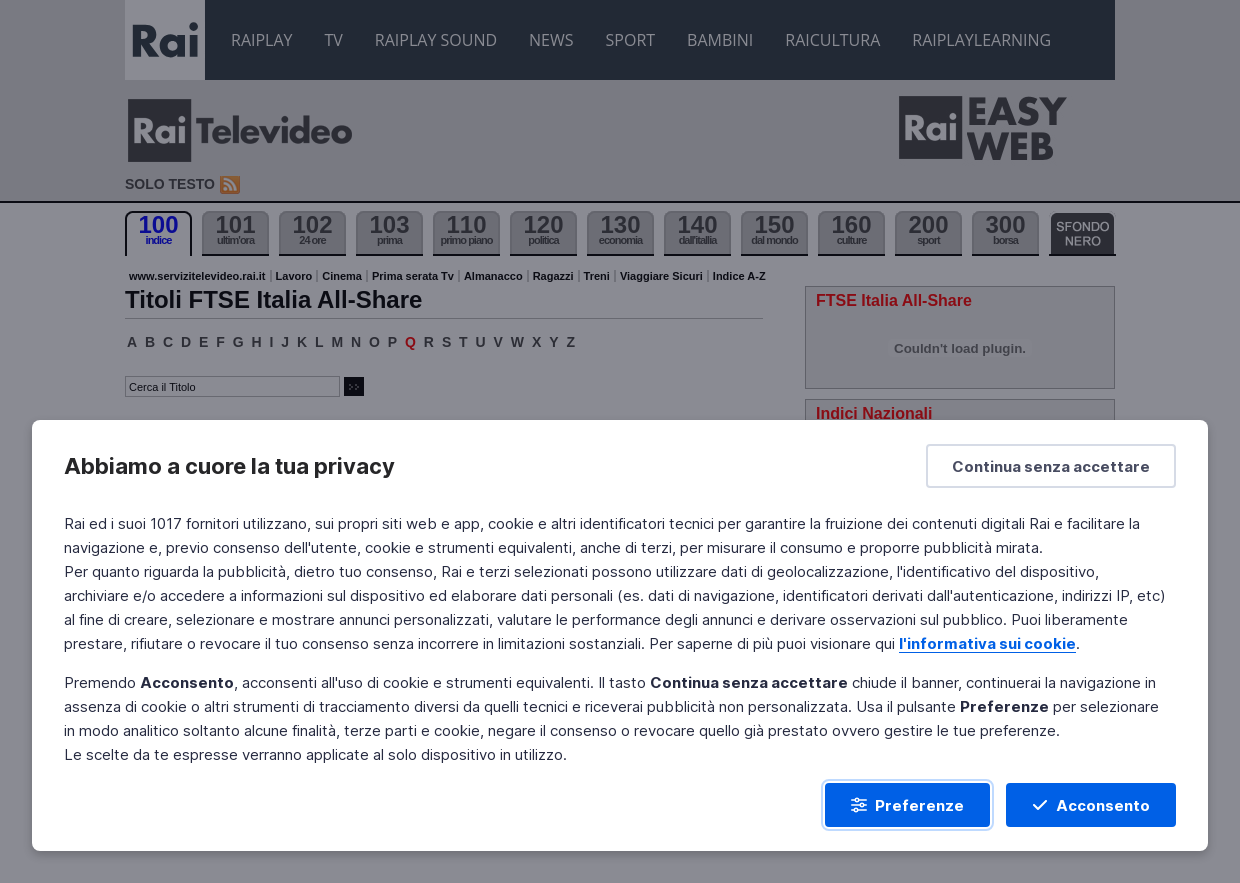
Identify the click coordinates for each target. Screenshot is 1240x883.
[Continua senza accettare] (1051, 466)
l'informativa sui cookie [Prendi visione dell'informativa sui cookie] (987, 643)
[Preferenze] (907, 805)
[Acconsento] (1091, 805)
